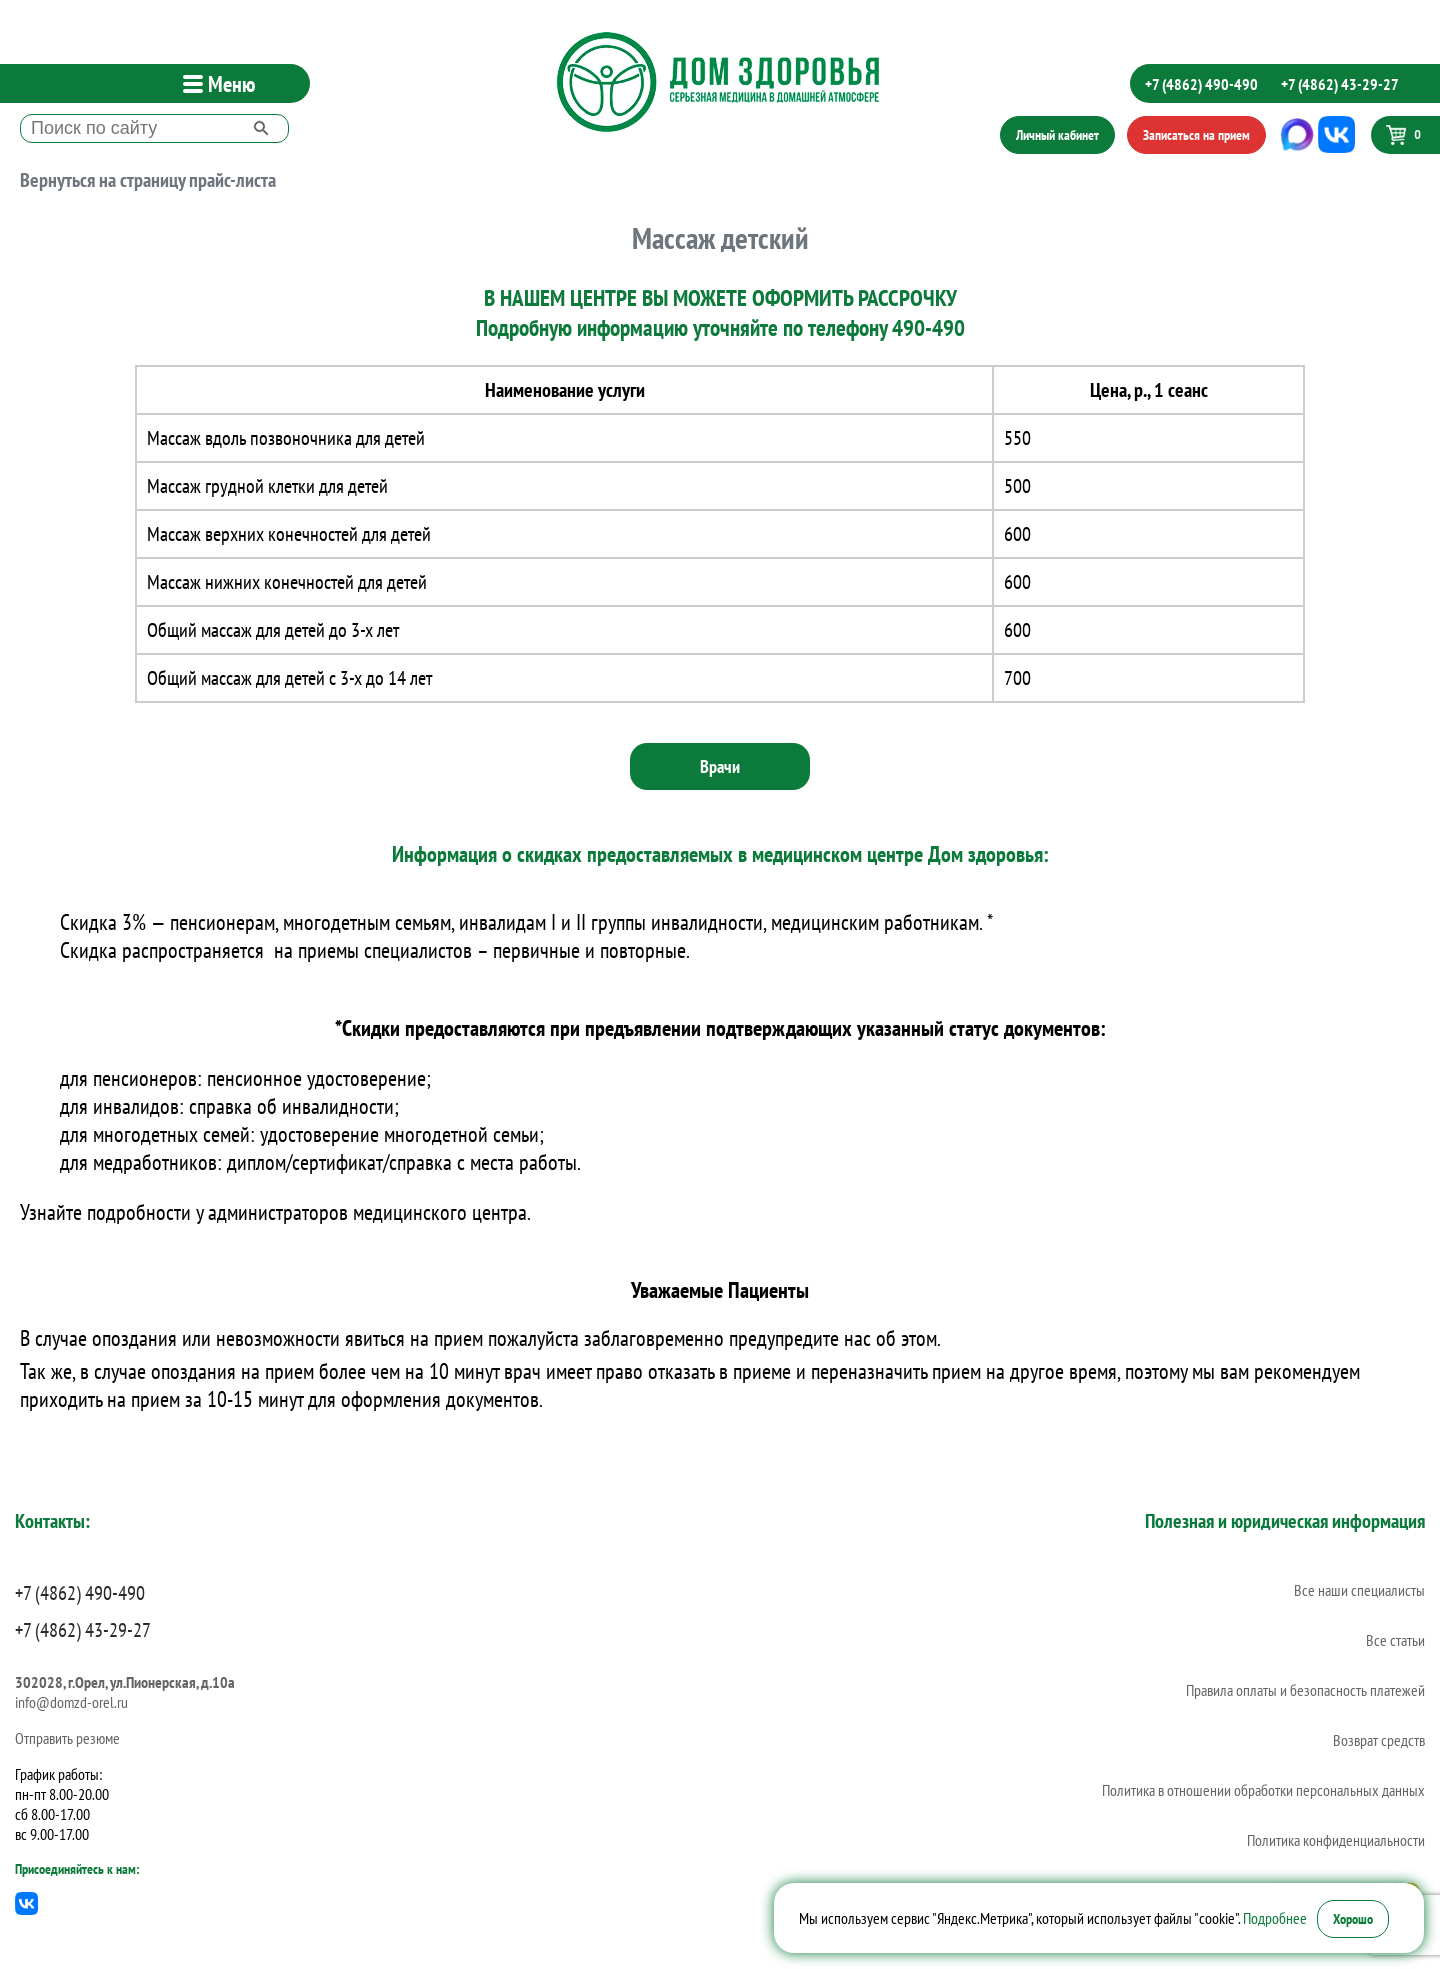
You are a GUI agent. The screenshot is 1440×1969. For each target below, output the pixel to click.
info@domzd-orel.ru (71, 1702)
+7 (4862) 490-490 (1201, 84)
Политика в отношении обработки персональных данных (1263, 1790)
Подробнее (1275, 1918)
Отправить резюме (67, 1738)
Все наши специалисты (1359, 1590)
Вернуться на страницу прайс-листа (148, 180)
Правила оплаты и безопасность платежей (1305, 1690)
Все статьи (1395, 1640)
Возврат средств (1379, 1740)
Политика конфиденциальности (1336, 1840)
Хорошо (1353, 1919)
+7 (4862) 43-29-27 (1340, 84)
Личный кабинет (1057, 135)
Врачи (720, 766)
